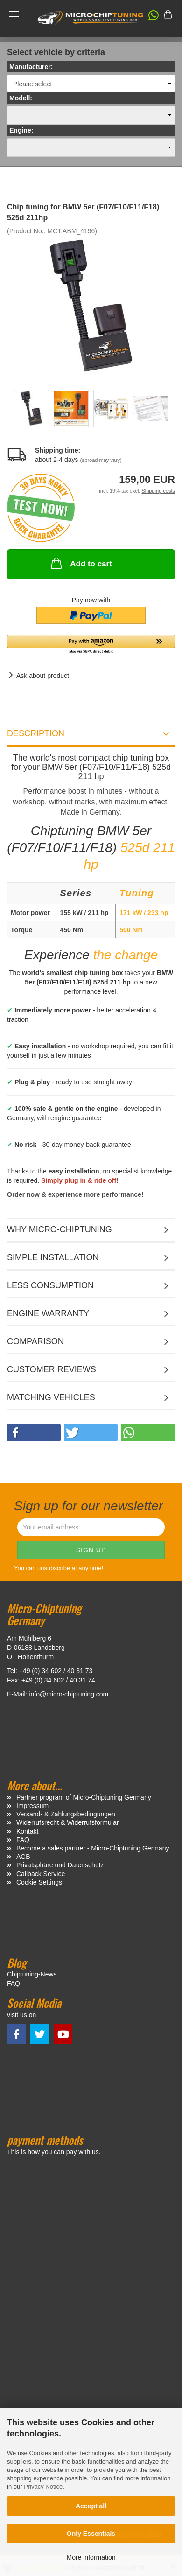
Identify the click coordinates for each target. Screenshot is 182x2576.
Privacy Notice (43, 2486)
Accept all (91, 2506)
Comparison (35, 1341)
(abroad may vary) (101, 460)
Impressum (32, 1805)
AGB (23, 1856)
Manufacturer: (31, 66)
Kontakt (27, 1831)
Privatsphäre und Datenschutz (60, 1865)
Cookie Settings (39, 1882)
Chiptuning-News (32, 1974)
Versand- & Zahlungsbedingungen (65, 1814)
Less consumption (50, 1285)
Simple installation (52, 1257)
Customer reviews (51, 1369)
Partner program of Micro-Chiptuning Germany (83, 1797)
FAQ (22, 1839)
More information (90, 2557)
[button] (149, 17)
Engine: (21, 130)
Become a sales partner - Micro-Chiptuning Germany (92, 1848)
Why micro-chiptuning (59, 1229)
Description (35, 733)
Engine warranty (48, 1313)
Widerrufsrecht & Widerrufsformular (67, 1822)
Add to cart (80, 563)
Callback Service (40, 1874)
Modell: (20, 98)
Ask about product (42, 675)
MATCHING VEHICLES (51, 1397)
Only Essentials (91, 2533)
